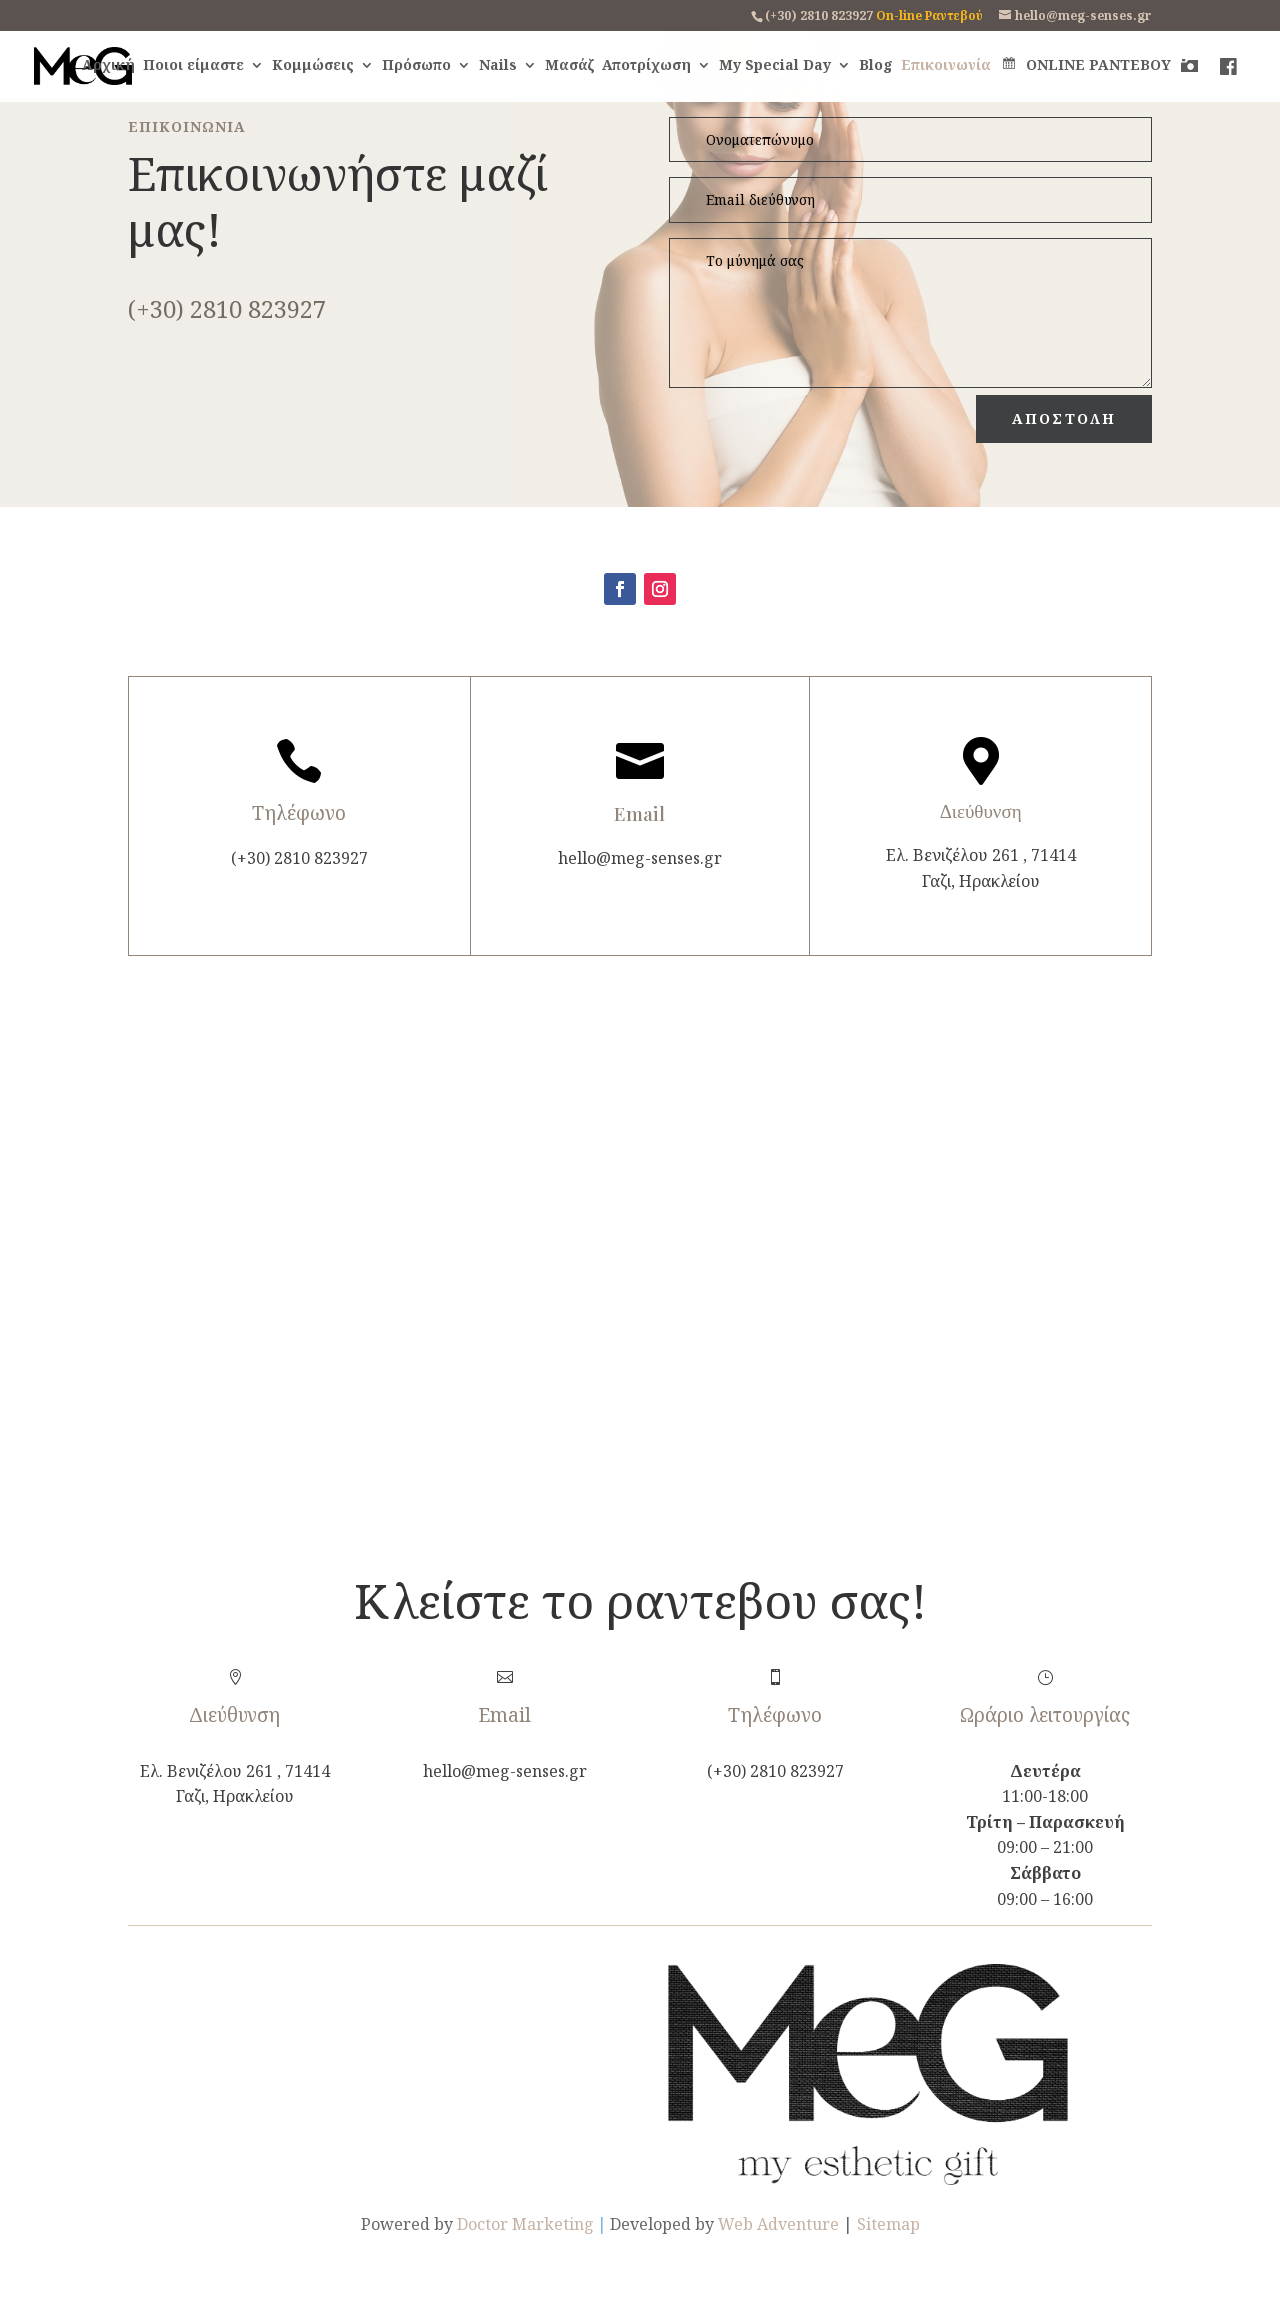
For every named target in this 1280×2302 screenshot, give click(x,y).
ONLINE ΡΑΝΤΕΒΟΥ (1085, 66)
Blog (876, 66)
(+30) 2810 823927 (819, 15)
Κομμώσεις (313, 66)
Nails (498, 66)
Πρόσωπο (416, 66)
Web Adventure (778, 2224)
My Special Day (775, 66)
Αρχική (108, 66)
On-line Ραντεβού (929, 15)
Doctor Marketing (525, 2224)
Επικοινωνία (946, 66)
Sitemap (888, 2224)
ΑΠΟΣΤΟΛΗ (1064, 418)
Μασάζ (569, 66)
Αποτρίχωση (646, 66)
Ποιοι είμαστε (193, 66)
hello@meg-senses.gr (640, 858)
